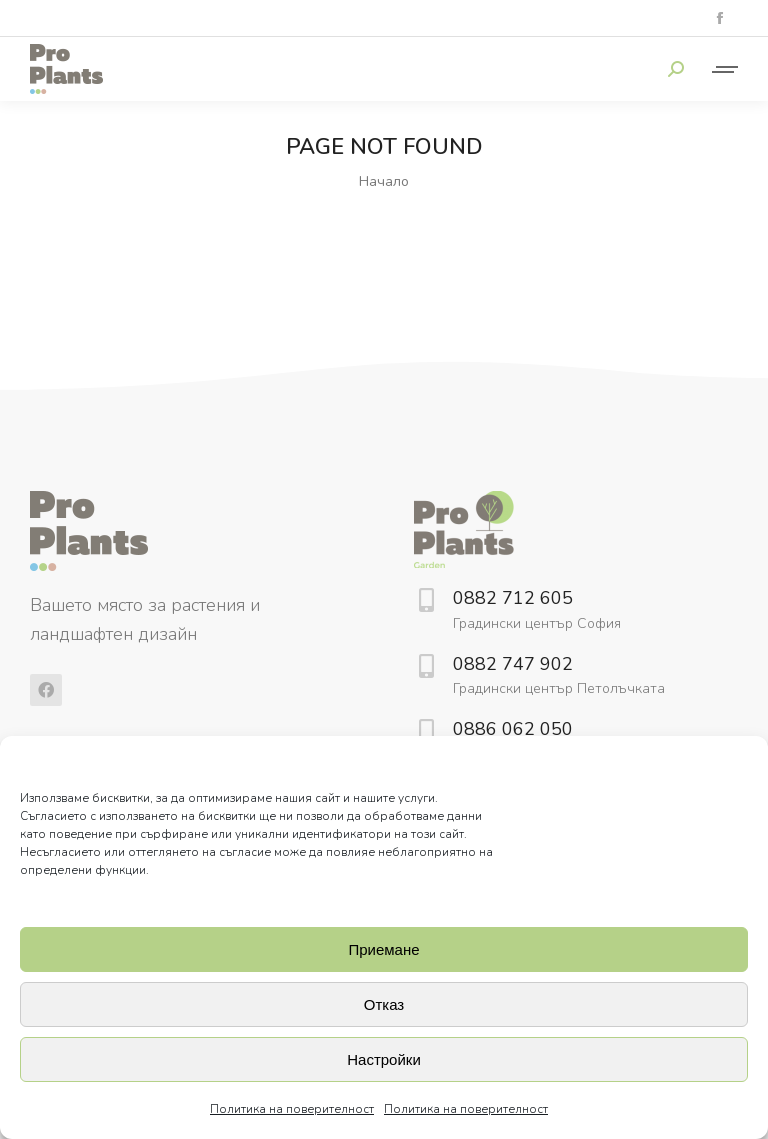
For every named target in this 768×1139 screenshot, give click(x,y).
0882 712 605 (513, 598)
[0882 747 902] (426, 666)
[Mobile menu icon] (721, 69)
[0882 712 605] (426, 600)
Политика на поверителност (292, 1109)
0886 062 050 (513, 729)
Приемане (383, 949)
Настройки (384, 1059)
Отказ (384, 1004)
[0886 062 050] (426, 731)
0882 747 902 (513, 664)
